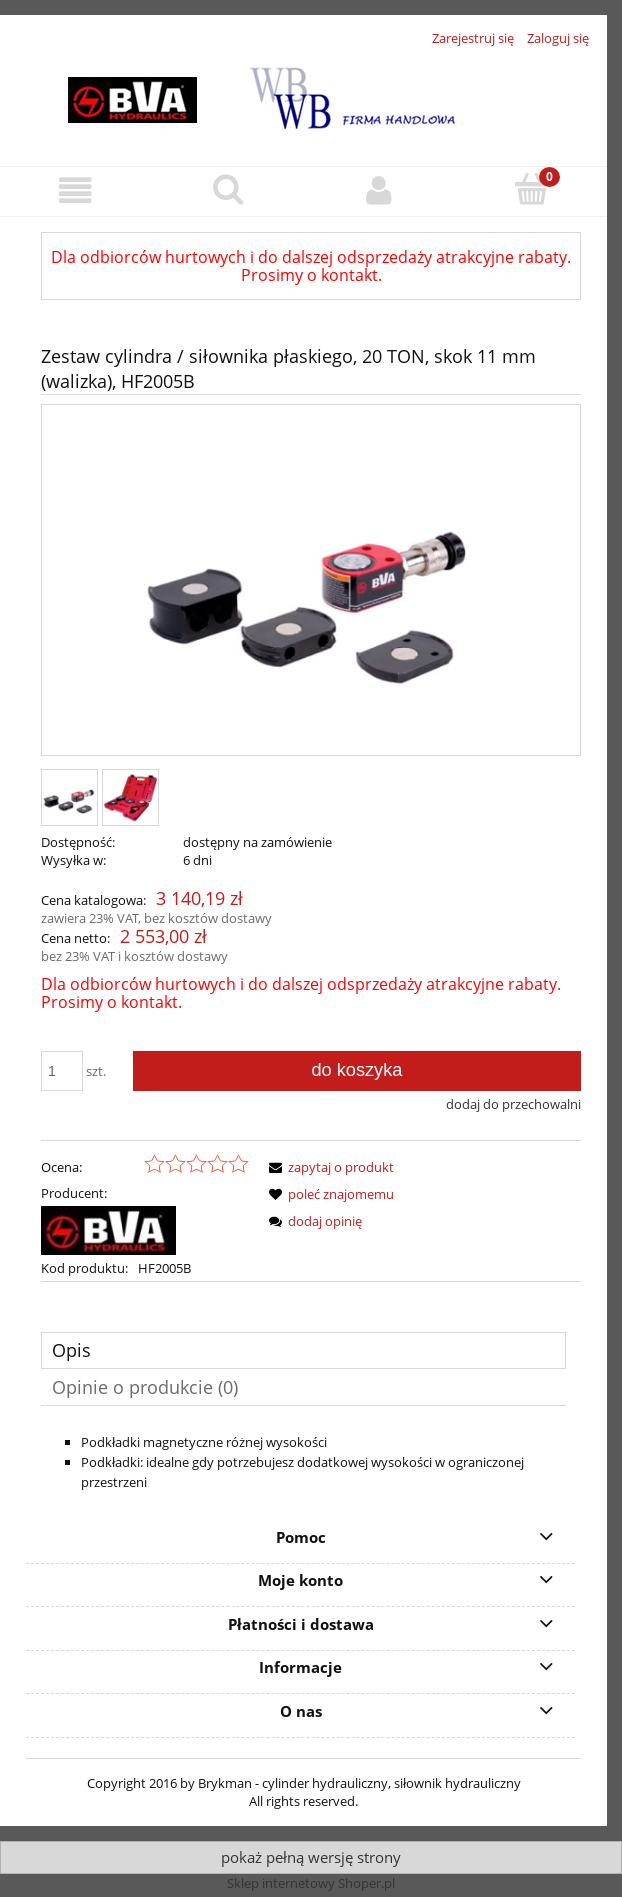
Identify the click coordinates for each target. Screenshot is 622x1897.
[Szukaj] (228, 189)
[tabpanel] (303, 1462)
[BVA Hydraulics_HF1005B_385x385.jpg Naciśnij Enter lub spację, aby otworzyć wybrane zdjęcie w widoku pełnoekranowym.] (311, 582)
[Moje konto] (380, 190)
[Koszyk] (531, 189)
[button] (76, 190)
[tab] (303, 1350)
